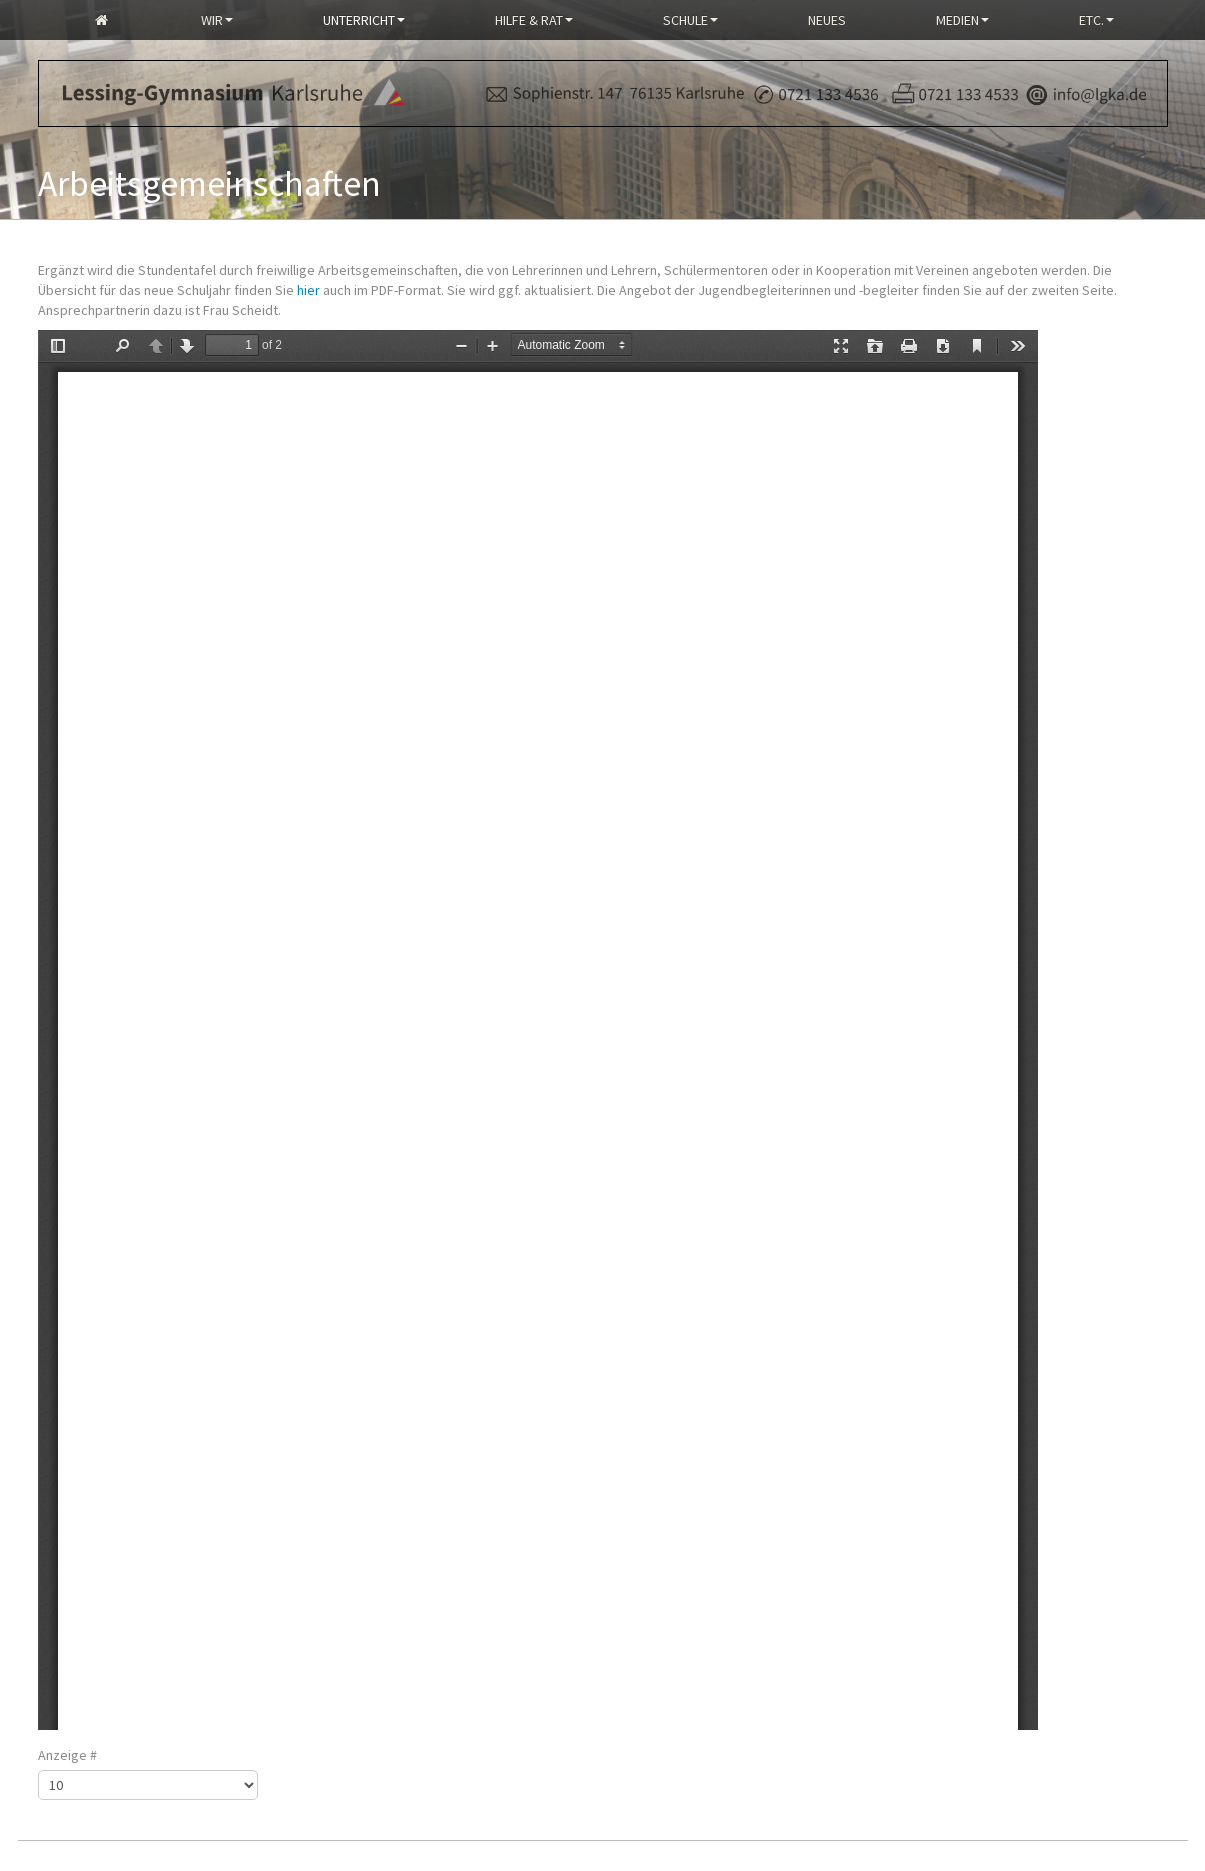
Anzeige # (67, 1755)
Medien (962, 20)
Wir (217, 20)
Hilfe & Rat (534, 20)
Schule (690, 20)
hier (308, 290)
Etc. (1096, 20)
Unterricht (364, 20)
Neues (827, 20)
